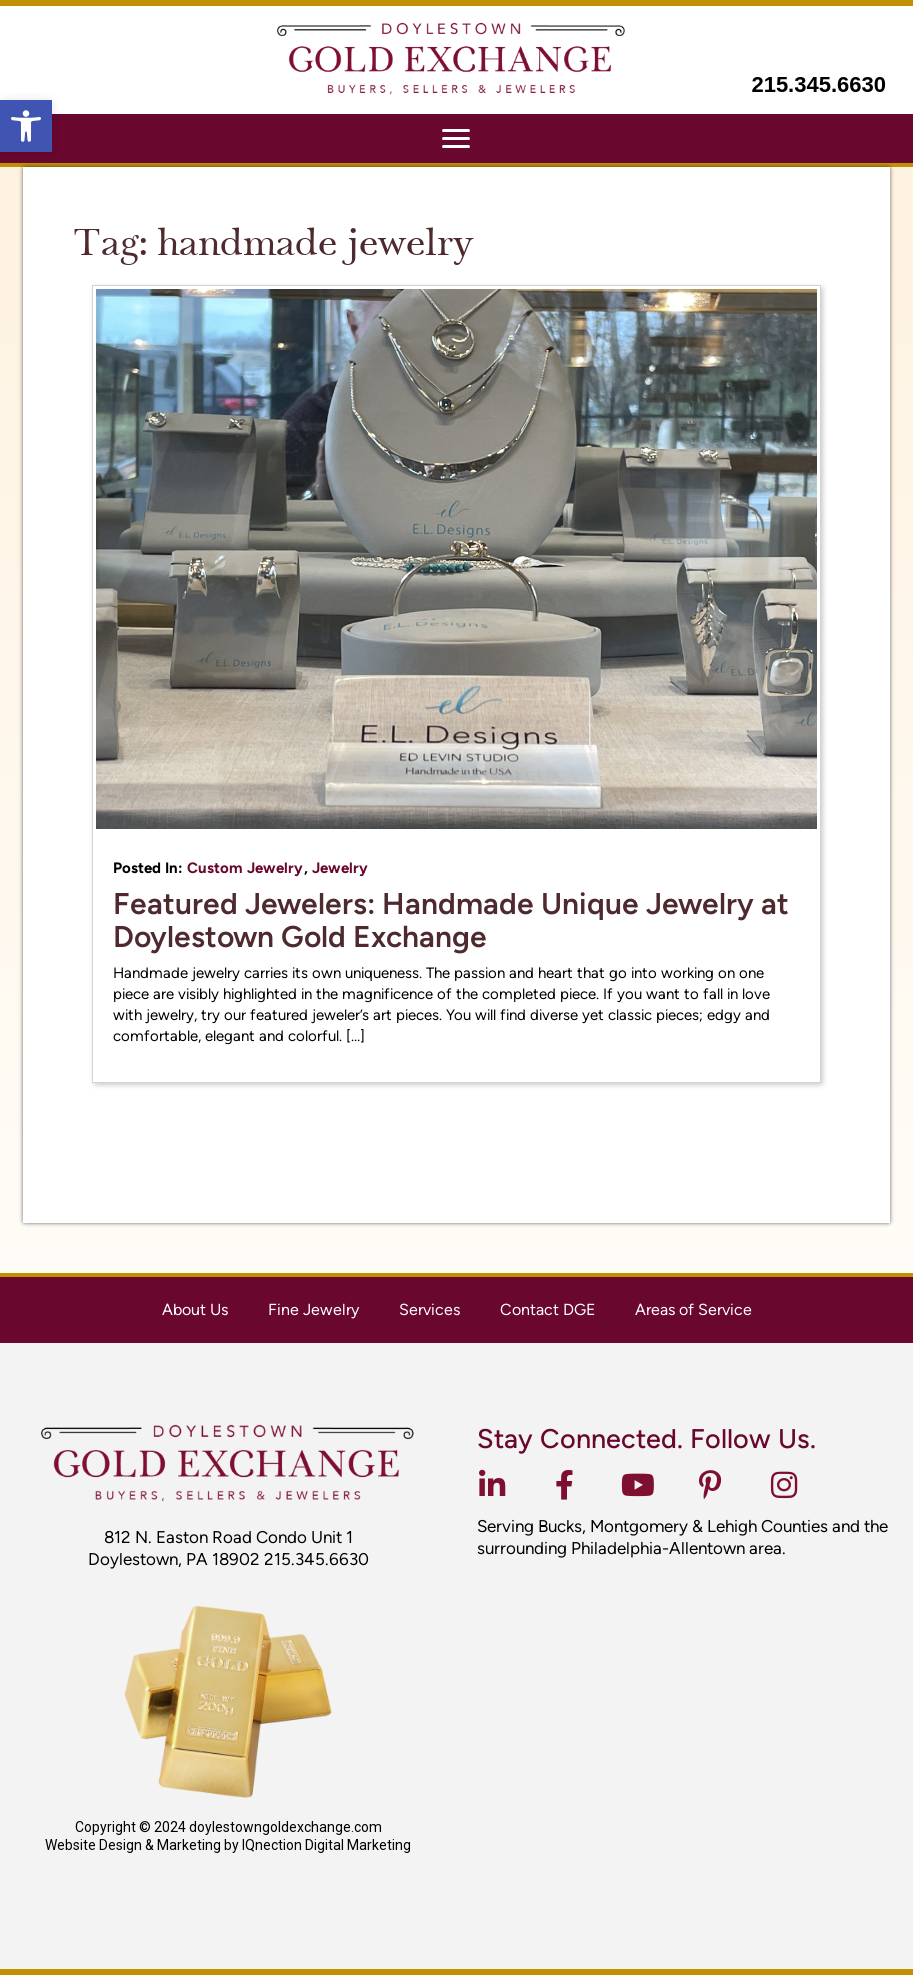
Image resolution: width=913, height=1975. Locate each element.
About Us (195, 1309)
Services (429, 1309)
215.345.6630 (818, 84)
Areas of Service (693, 1309)
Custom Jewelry (245, 868)
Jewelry (340, 868)
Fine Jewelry (313, 1309)
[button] (26, 126)
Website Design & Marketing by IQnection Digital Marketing (228, 1845)
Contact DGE (547, 1309)
